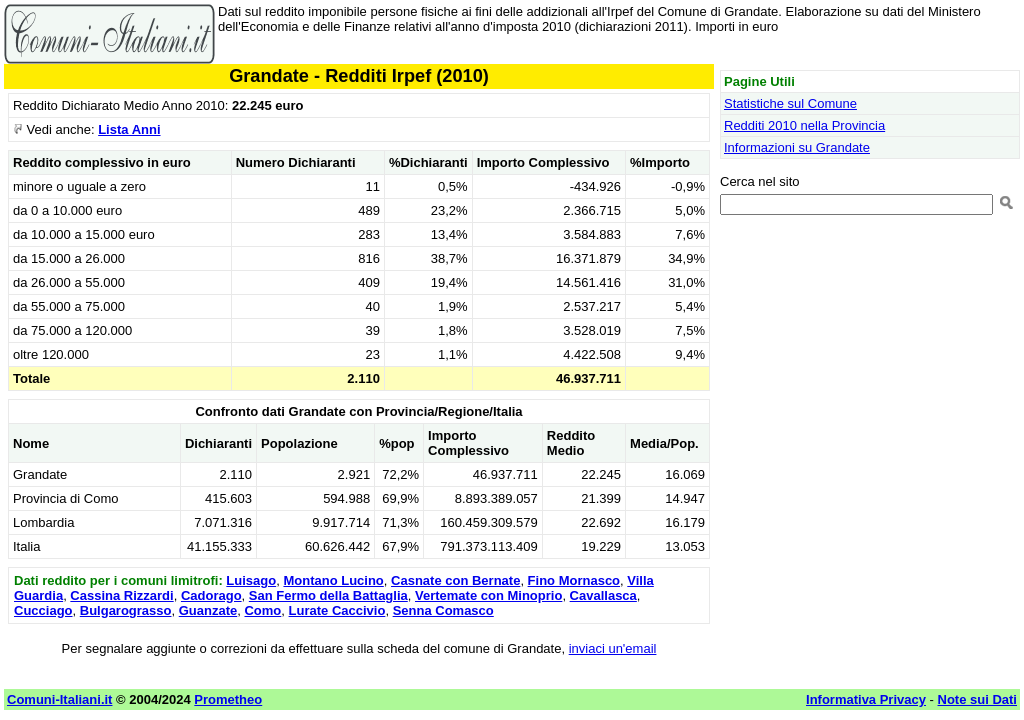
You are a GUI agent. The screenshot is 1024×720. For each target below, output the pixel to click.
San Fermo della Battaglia (328, 595)
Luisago (251, 580)
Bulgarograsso (126, 610)
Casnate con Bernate (455, 580)
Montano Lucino (333, 580)
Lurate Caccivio (337, 610)
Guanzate (208, 610)
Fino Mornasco (574, 580)
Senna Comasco (443, 610)
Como (262, 610)
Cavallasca (603, 595)
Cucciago (43, 610)
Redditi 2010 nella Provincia (804, 125)
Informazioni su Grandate (797, 147)
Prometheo (228, 699)
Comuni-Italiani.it (59, 699)
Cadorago (211, 595)
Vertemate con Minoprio (488, 595)
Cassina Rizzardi (121, 595)
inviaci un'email (613, 648)
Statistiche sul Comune (790, 103)
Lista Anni (129, 129)
